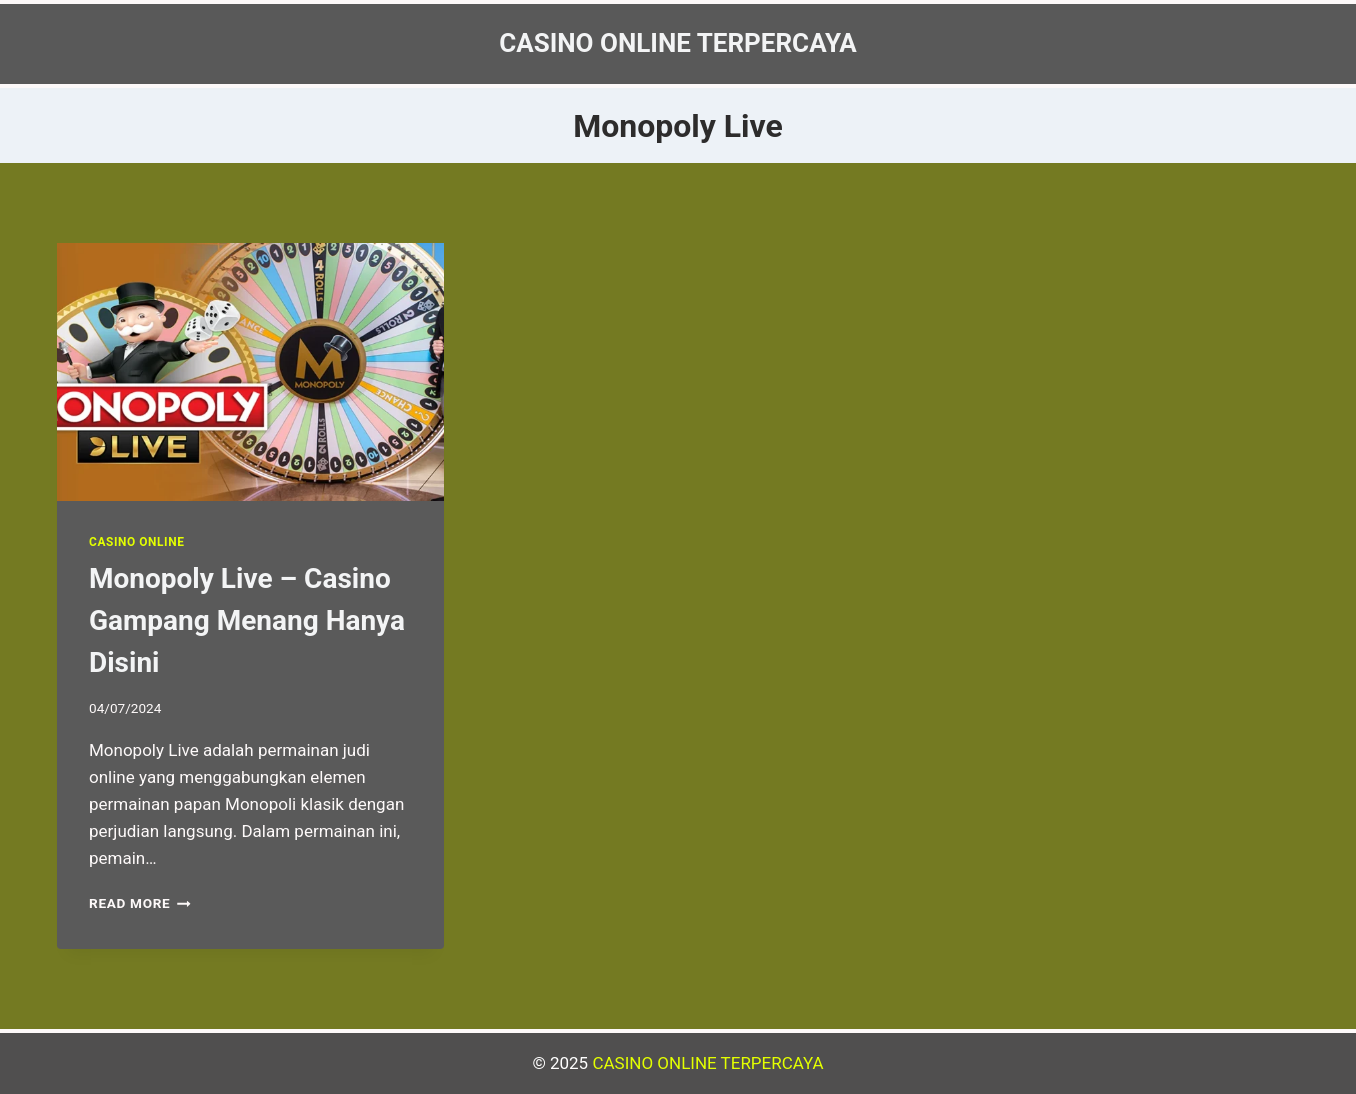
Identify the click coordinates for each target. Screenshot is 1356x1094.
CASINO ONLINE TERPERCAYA (707, 1063)
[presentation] (250, 372)
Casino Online (136, 542)
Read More (140, 903)
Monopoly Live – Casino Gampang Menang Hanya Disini (247, 620)
